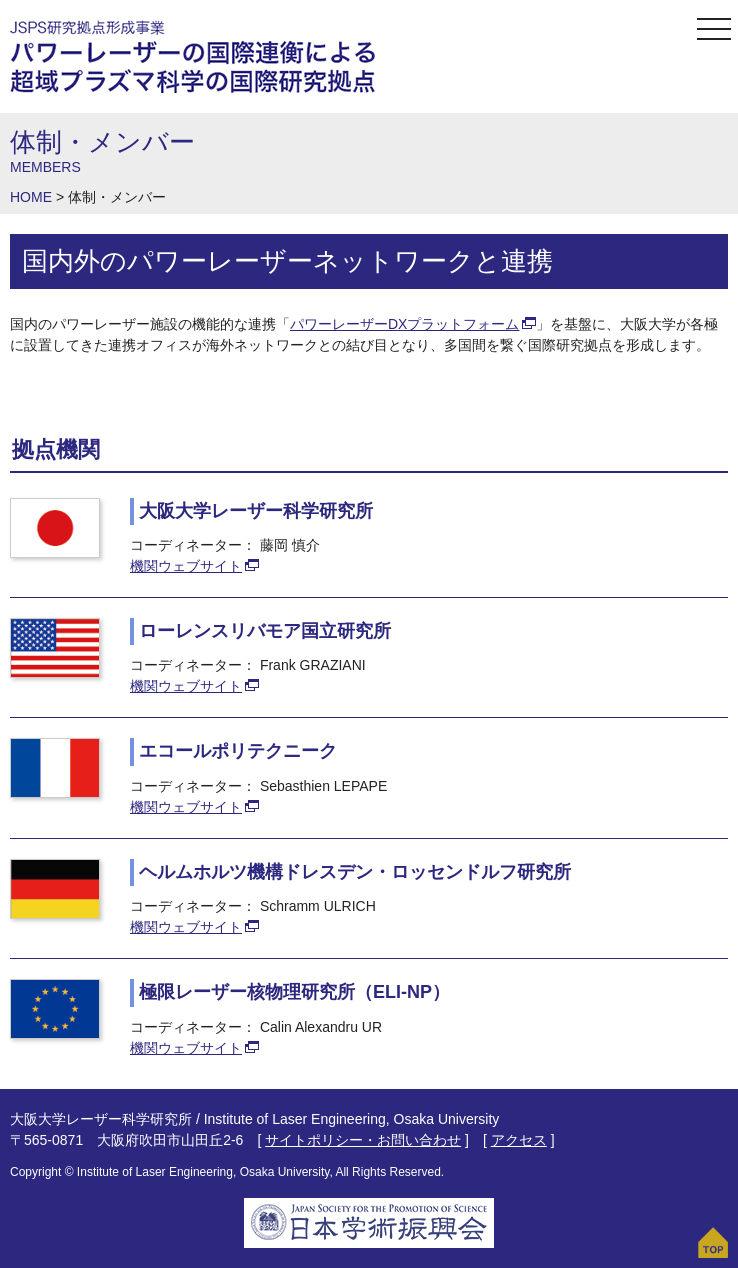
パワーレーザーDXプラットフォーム (404, 324)
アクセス (519, 1140)
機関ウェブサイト (186, 566)
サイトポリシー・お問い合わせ (363, 1140)
